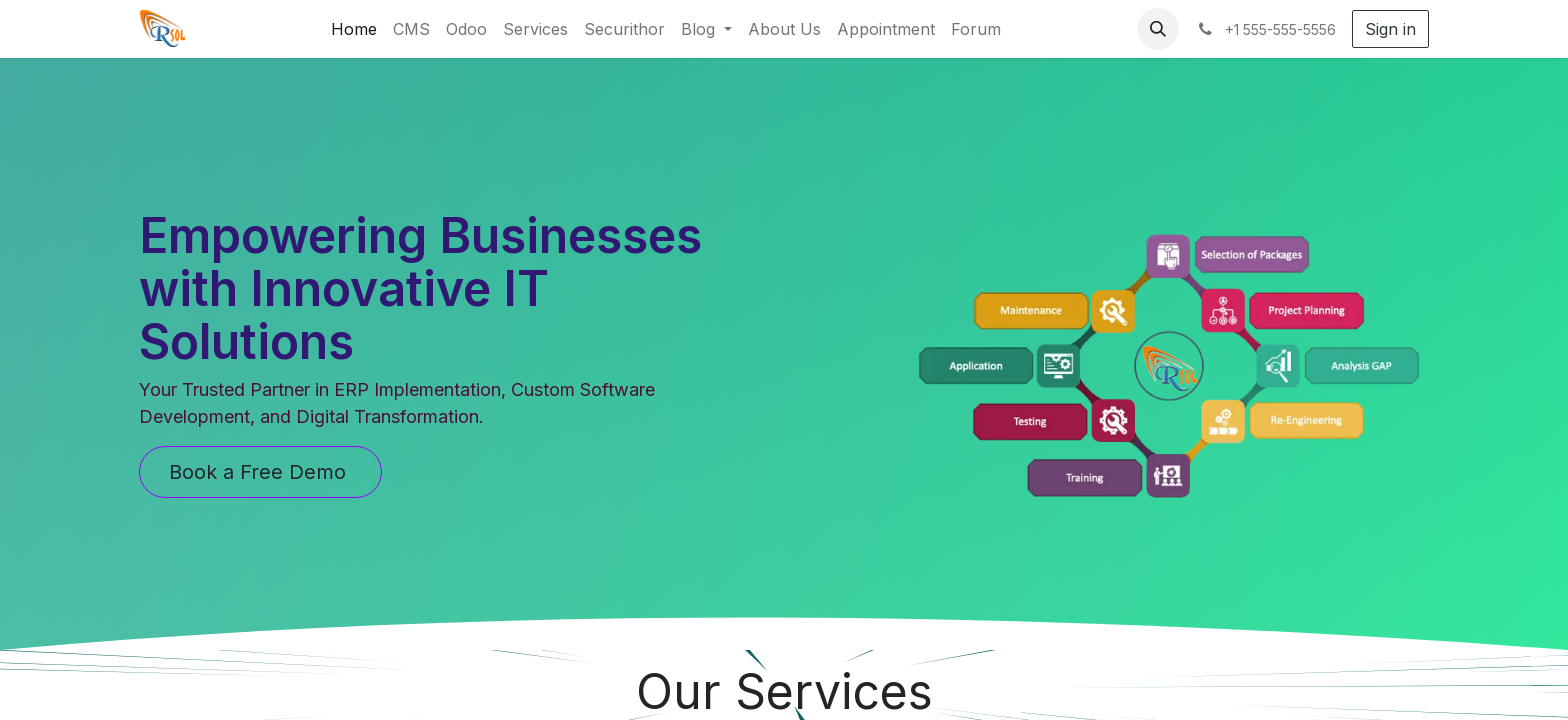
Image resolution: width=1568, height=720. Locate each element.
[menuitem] (354, 29)
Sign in (1390, 29)
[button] (1158, 29)
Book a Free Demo (260, 472)
